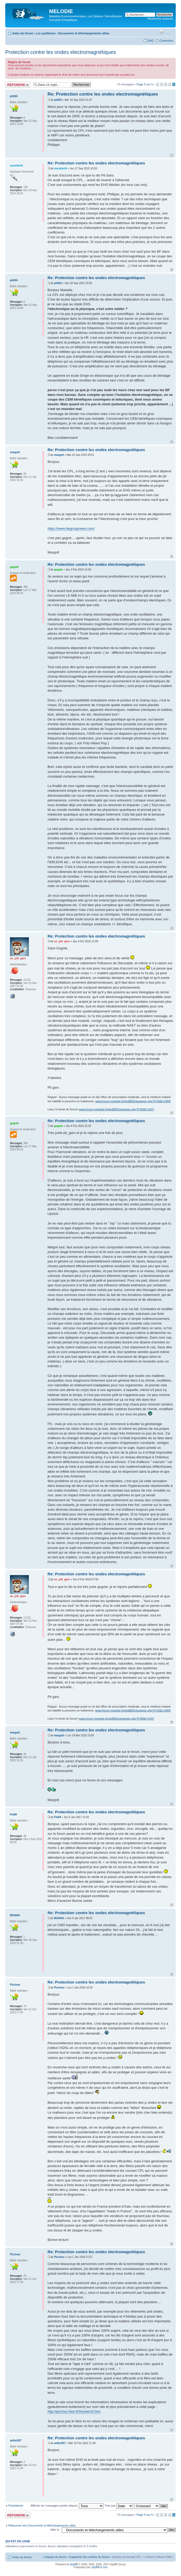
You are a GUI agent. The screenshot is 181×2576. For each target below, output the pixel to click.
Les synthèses (46, 33)
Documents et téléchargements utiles (83, 33)
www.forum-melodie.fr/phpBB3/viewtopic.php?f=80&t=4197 (116, 1109)
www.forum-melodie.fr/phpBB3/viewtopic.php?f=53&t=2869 (133, 1101)
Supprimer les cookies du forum (89, 2556)
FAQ (150, 40)
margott (59, 454)
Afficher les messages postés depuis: (66, 2505)
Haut (171, 155)
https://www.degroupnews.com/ (71, 528)
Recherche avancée (160, 18)
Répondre (17, 84)
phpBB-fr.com (100, 2567)
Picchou (59, 1987)
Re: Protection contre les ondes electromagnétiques (102, 94)
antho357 (60, 2443)
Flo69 (57, 1817)
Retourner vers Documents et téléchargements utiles (42, 2525)
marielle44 (60, 168)
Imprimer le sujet (161, 32)
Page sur (144, 84)
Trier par (119, 2505)
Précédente (15, 2505)
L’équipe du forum (54, 2556)
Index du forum (22, 33)
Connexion (166, 40)
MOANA (59, 1918)
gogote (58, 569)
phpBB (74, 2564)
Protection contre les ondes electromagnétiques (60, 52)
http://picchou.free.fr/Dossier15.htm (73, 2411)
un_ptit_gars (62, 941)
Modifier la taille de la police (169, 32)
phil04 (58, 99)
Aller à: (55, 2529)
